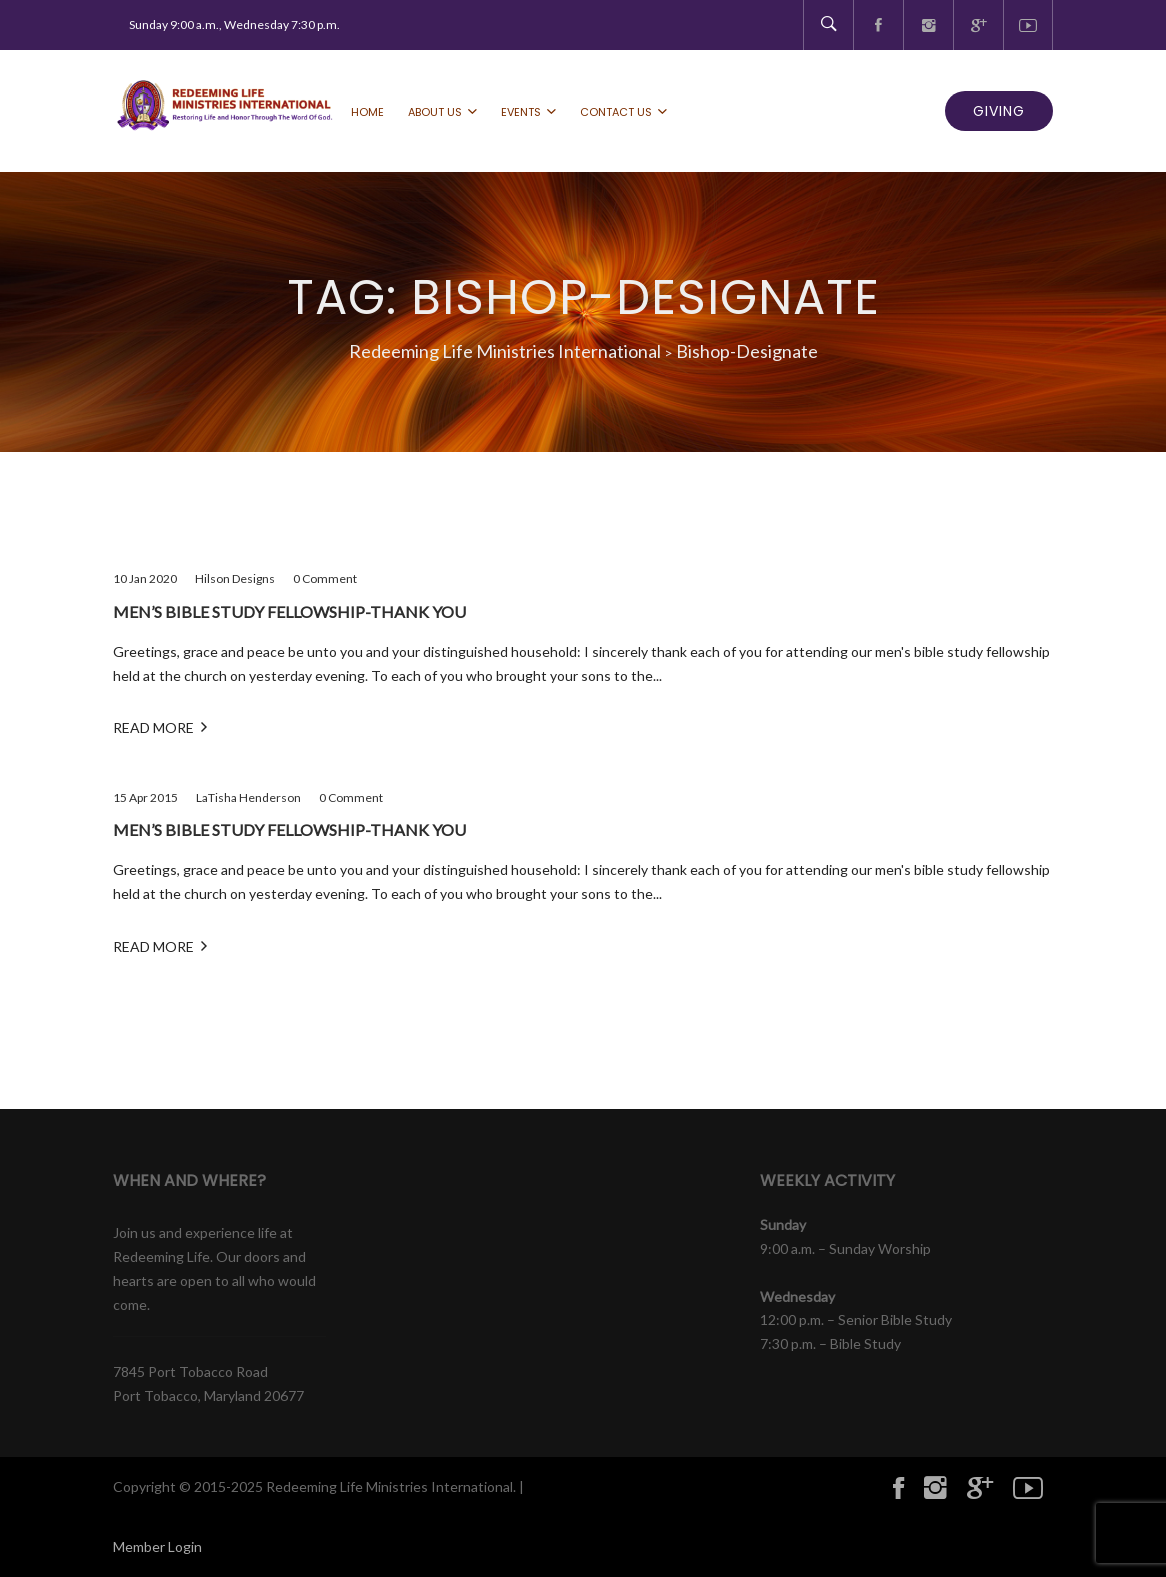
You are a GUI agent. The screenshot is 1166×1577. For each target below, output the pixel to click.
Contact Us (616, 112)
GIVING (999, 111)
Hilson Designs (235, 578)
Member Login (157, 1546)
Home (367, 112)
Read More (160, 726)
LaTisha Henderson (248, 797)
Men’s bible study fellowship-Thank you (289, 611)
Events (521, 112)
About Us (435, 112)
